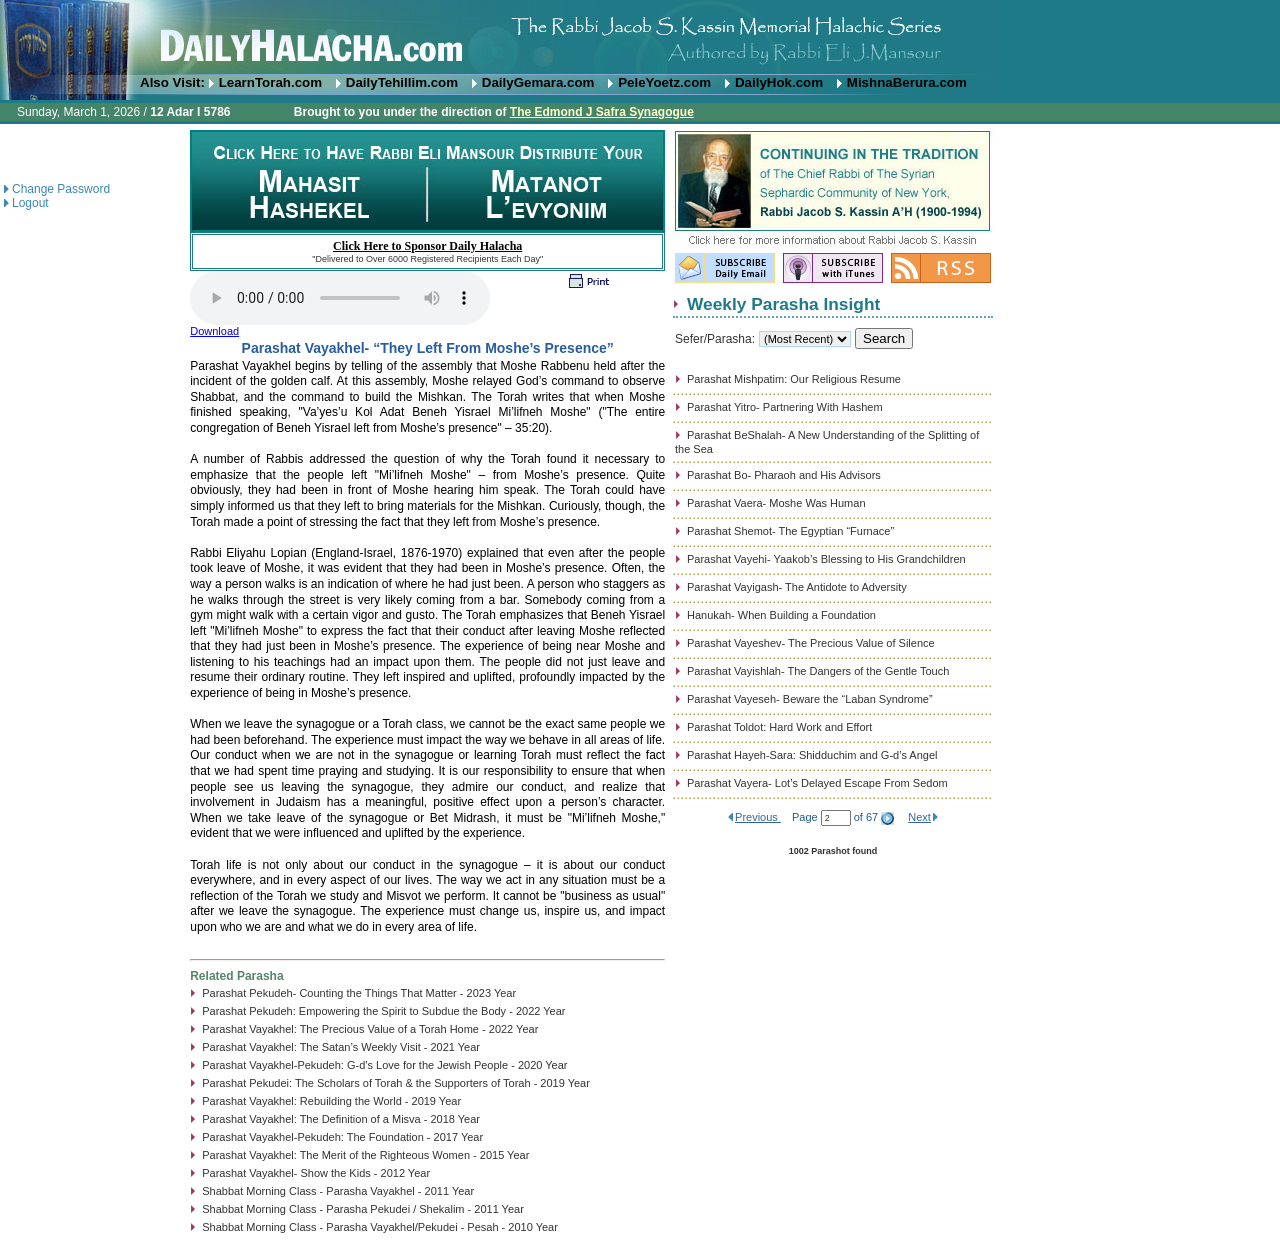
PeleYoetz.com (664, 82)
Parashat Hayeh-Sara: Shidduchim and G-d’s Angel (812, 755)
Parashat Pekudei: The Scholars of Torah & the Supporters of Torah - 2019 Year (396, 1083)
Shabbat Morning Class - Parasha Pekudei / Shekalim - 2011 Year (363, 1209)
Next (919, 817)
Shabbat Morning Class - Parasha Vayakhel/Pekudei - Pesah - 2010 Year (380, 1227)
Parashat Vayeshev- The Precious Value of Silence (811, 643)
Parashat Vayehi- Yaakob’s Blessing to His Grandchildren (826, 559)
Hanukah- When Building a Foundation (781, 615)
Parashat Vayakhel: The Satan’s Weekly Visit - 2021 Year (341, 1047)
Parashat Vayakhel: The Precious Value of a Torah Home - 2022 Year (370, 1029)
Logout (30, 203)
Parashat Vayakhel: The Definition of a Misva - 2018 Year (341, 1119)
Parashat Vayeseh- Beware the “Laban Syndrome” (810, 699)
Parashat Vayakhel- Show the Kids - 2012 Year (316, 1173)
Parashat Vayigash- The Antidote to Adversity (797, 587)
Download (214, 331)
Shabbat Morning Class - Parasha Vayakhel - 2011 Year (338, 1191)
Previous (758, 817)
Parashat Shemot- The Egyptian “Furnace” (790, 531)
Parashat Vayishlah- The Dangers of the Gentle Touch (818, 671)
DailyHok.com (779, 82)
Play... (340, 298)
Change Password (61, 189)
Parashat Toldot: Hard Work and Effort (779, 727)
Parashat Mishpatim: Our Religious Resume (794, 379)
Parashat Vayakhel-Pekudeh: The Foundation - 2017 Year (342, 1137)
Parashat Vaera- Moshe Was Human (776, 503)
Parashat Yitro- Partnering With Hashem (785, 407)
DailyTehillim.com (402, 82)
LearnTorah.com (270, 82)
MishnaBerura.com (907, 82)
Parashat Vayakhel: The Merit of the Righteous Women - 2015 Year (365, 1155)
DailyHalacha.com (640, 37)
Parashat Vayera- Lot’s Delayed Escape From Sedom (817, 783)
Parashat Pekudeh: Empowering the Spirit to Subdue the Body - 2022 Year (383, 1011)
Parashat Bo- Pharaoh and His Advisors (784, 475)
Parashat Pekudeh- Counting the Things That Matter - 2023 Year (359, 993)
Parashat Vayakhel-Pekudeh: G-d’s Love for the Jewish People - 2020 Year (384, 1065)
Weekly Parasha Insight (783, 304)
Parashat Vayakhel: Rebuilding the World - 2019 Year (331, 1101)
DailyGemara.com (538, 82)
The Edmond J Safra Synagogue (602, 112)
